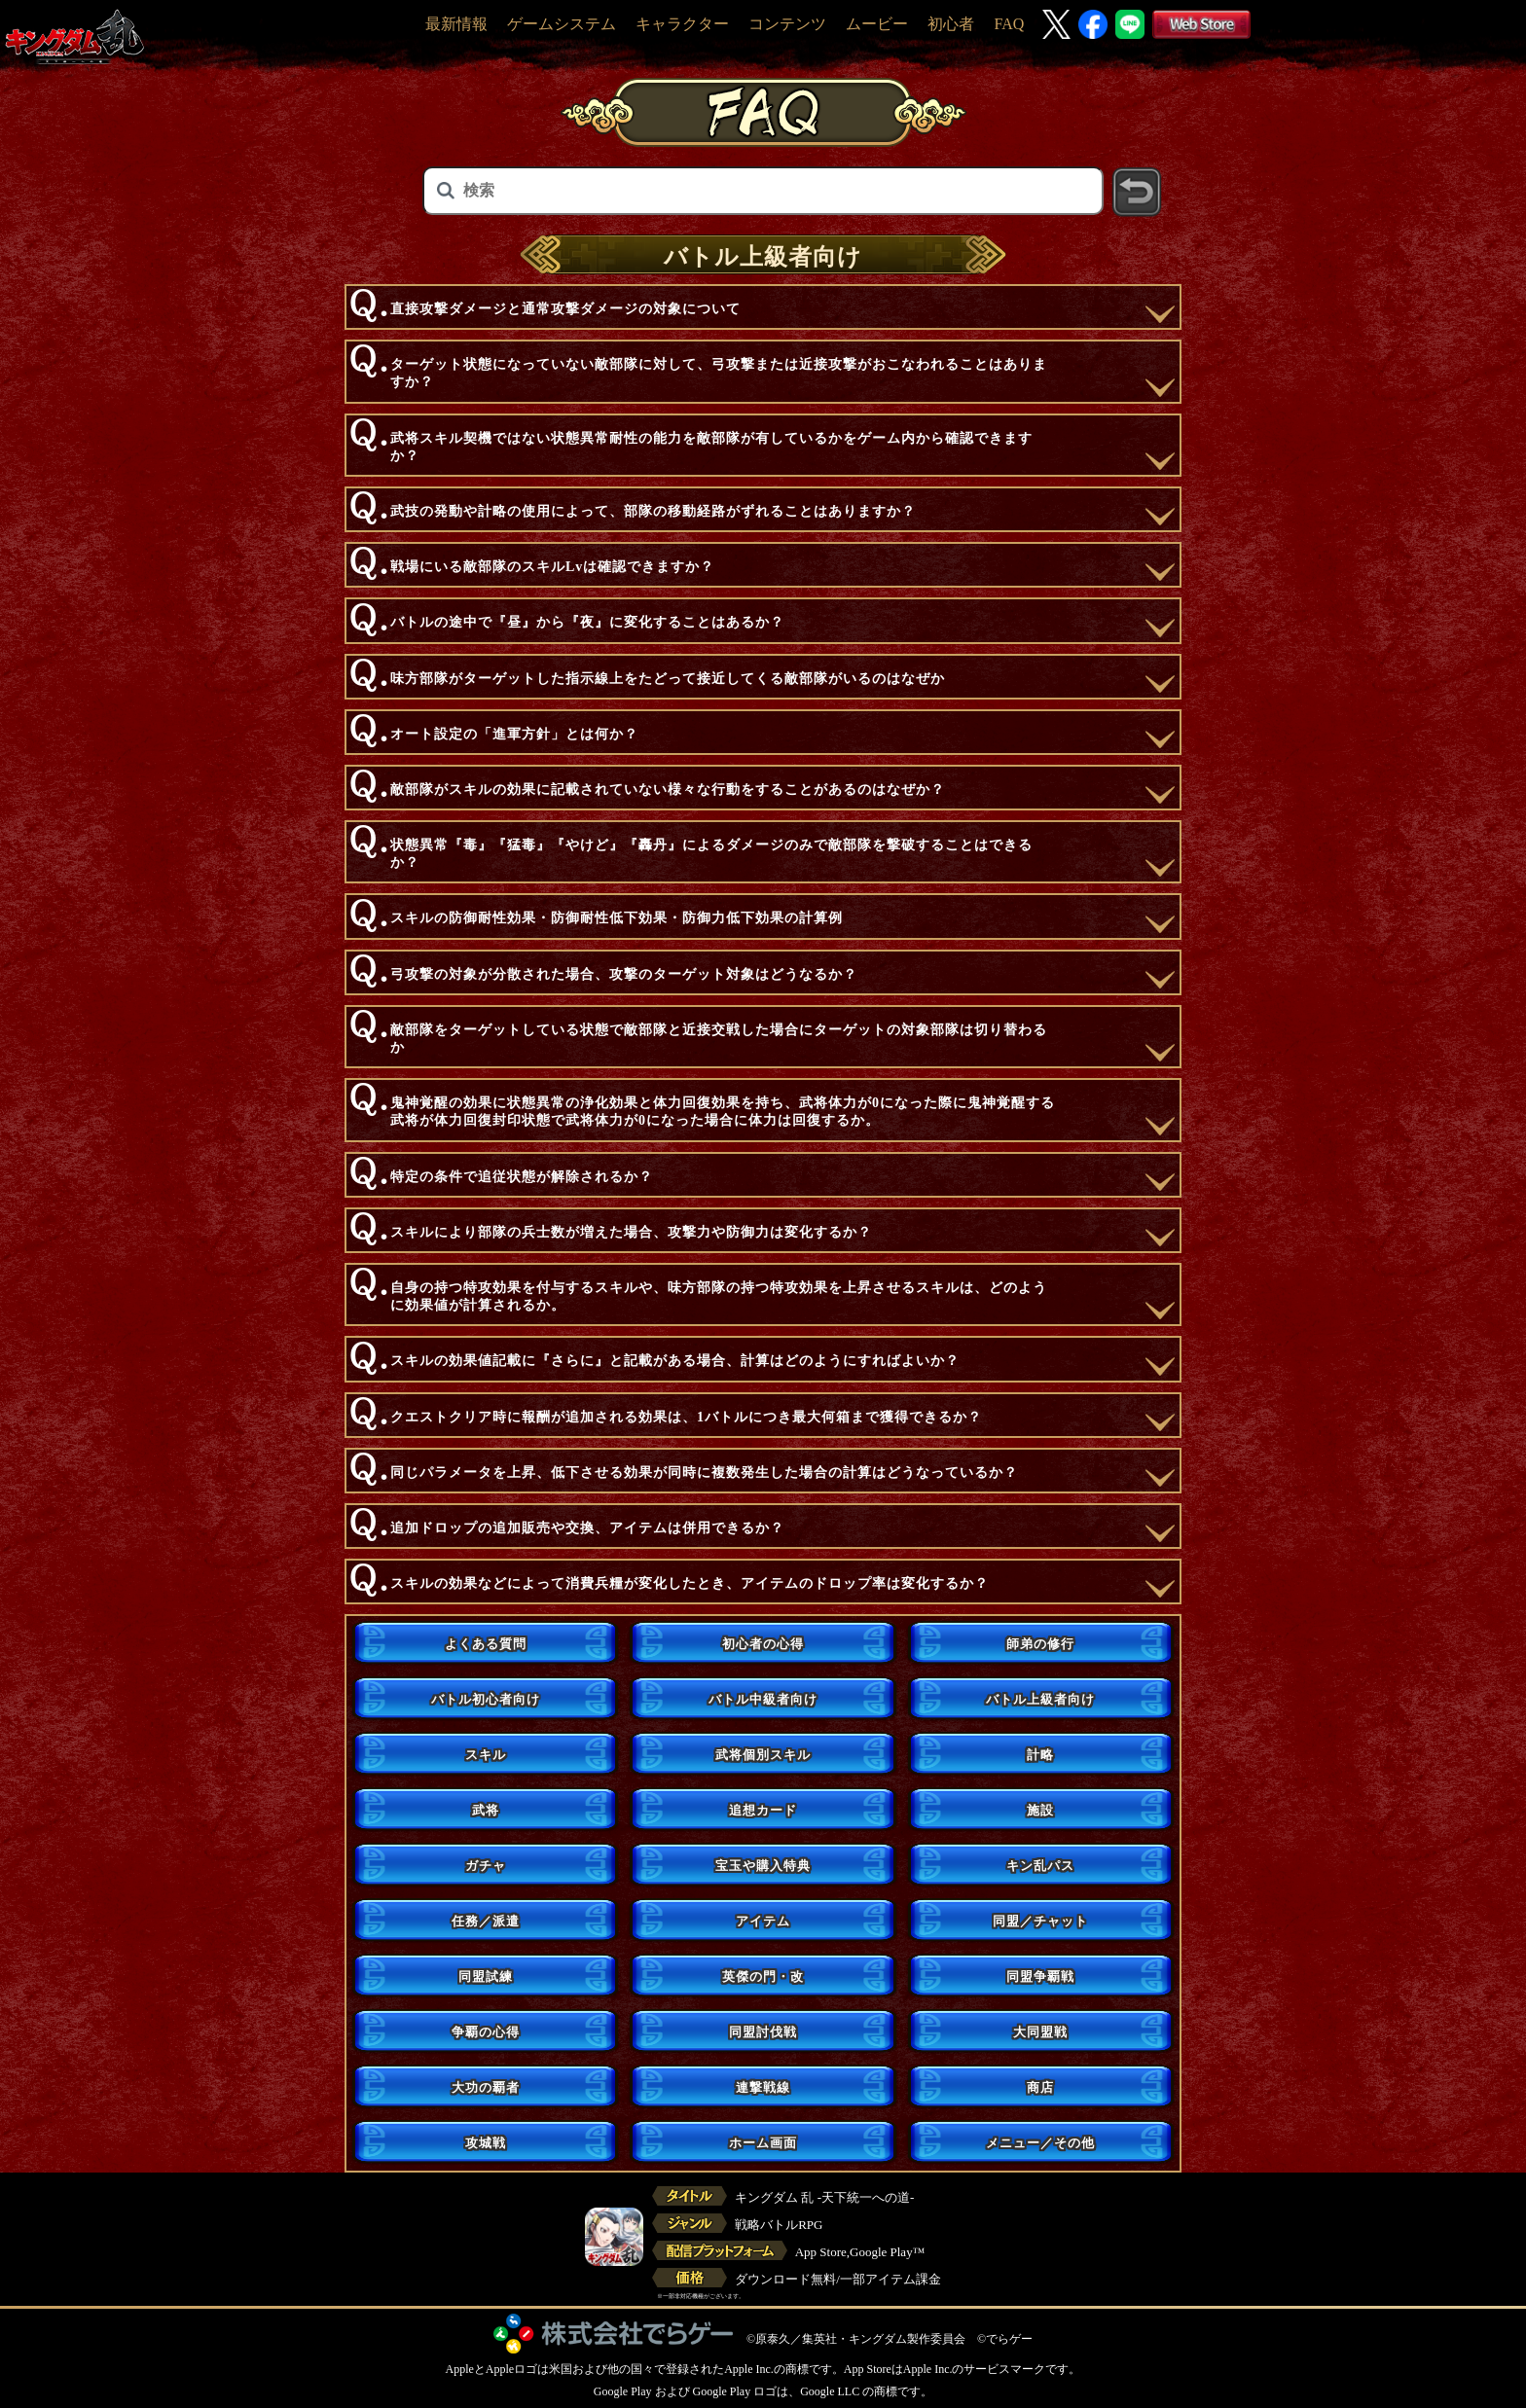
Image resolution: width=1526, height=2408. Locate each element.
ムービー (877, 24)
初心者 (950, 24)
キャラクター (682, 24)
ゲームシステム (561, 24)
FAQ (1009, 24)
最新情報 (456, 24)
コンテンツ (787, 24)
